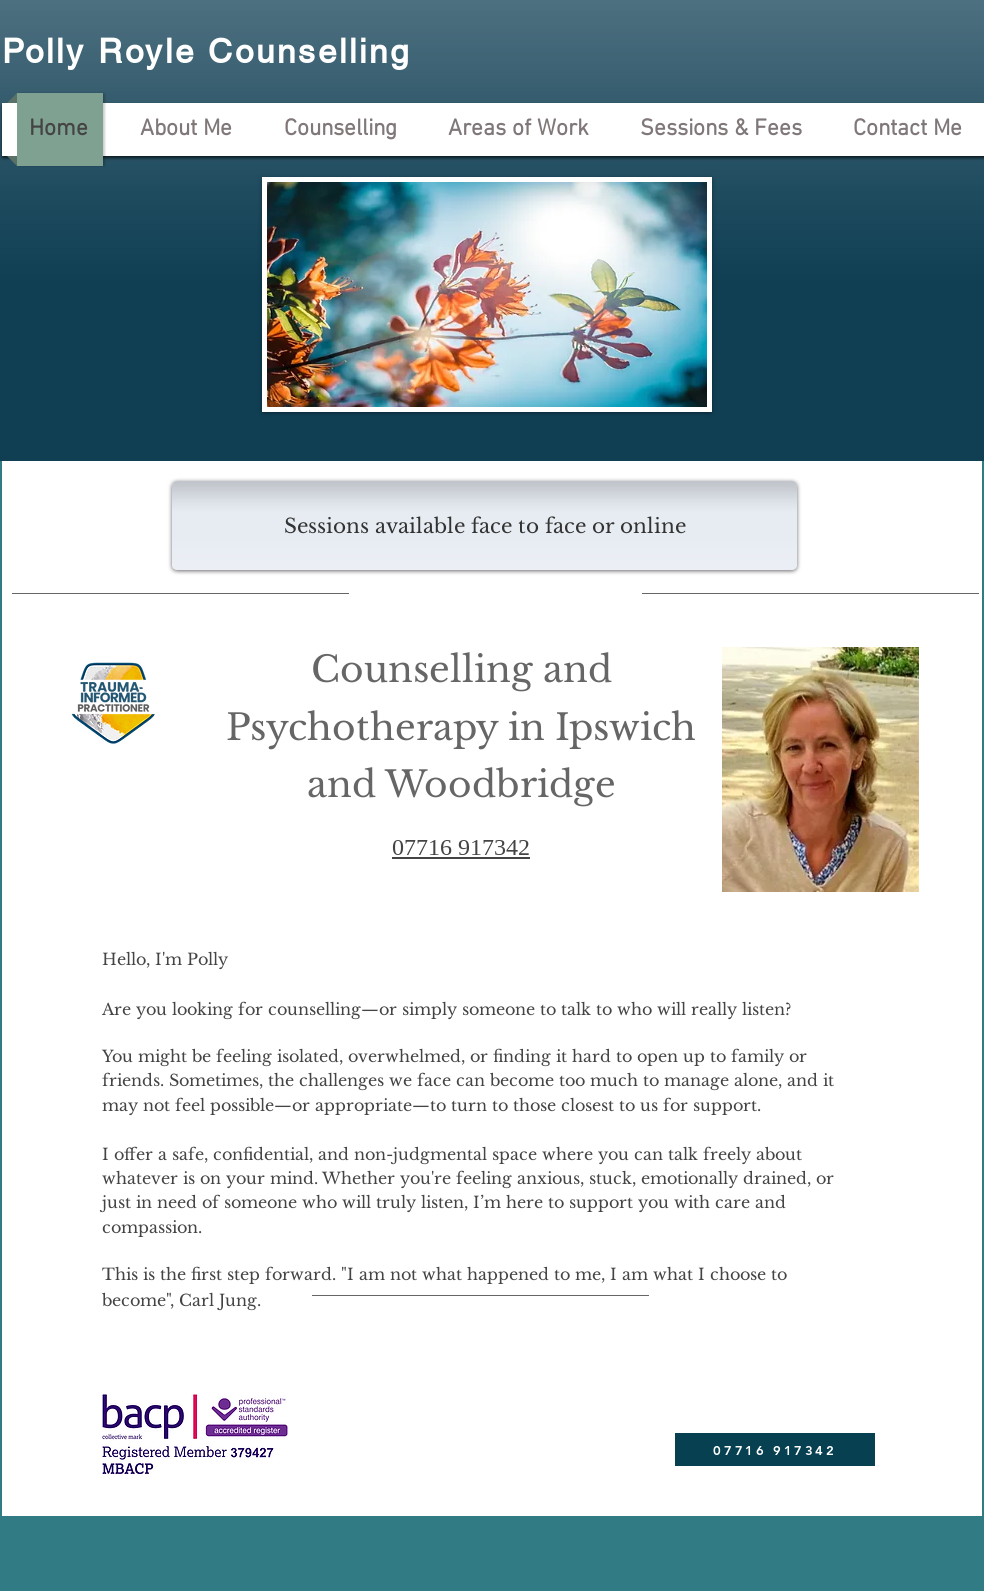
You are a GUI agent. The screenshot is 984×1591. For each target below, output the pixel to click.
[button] (484, 525)
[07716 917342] (775, 1449)
